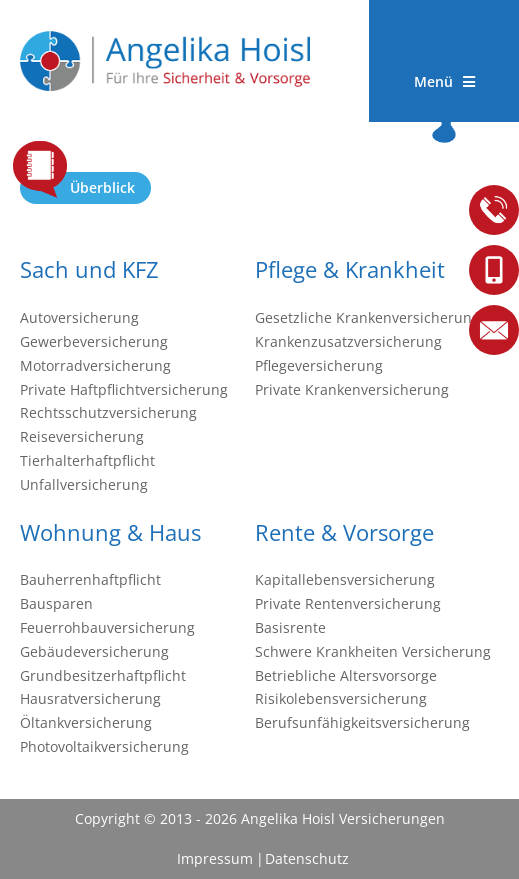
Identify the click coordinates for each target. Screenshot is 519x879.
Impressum (215, 858)
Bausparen (56, 603)
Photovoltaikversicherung (104, 746)
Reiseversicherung (82, 436)
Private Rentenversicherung (348, 603)
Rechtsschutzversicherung (108, 412)
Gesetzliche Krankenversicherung (367, 317)
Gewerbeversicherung (94, 341)
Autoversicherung (79, 317)
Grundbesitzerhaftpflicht (103, 675)
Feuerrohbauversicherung (107, 627)
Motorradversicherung (95, 365)
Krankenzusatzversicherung (348, 341)
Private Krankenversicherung (352, 389)
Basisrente (290, 627)
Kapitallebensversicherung (345, 579)
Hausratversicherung (90, 698)
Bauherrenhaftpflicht (90, 579)
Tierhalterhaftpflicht (87, 460)
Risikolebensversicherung (341, 698)
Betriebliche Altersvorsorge (346, 675)
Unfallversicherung (84, 484)
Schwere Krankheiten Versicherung (373, 651)
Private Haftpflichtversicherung (124, 389)
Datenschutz (306, 858)
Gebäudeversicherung (94, 651)
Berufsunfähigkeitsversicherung (362, 722)
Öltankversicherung (86, 722)
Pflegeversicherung (319, 365)
